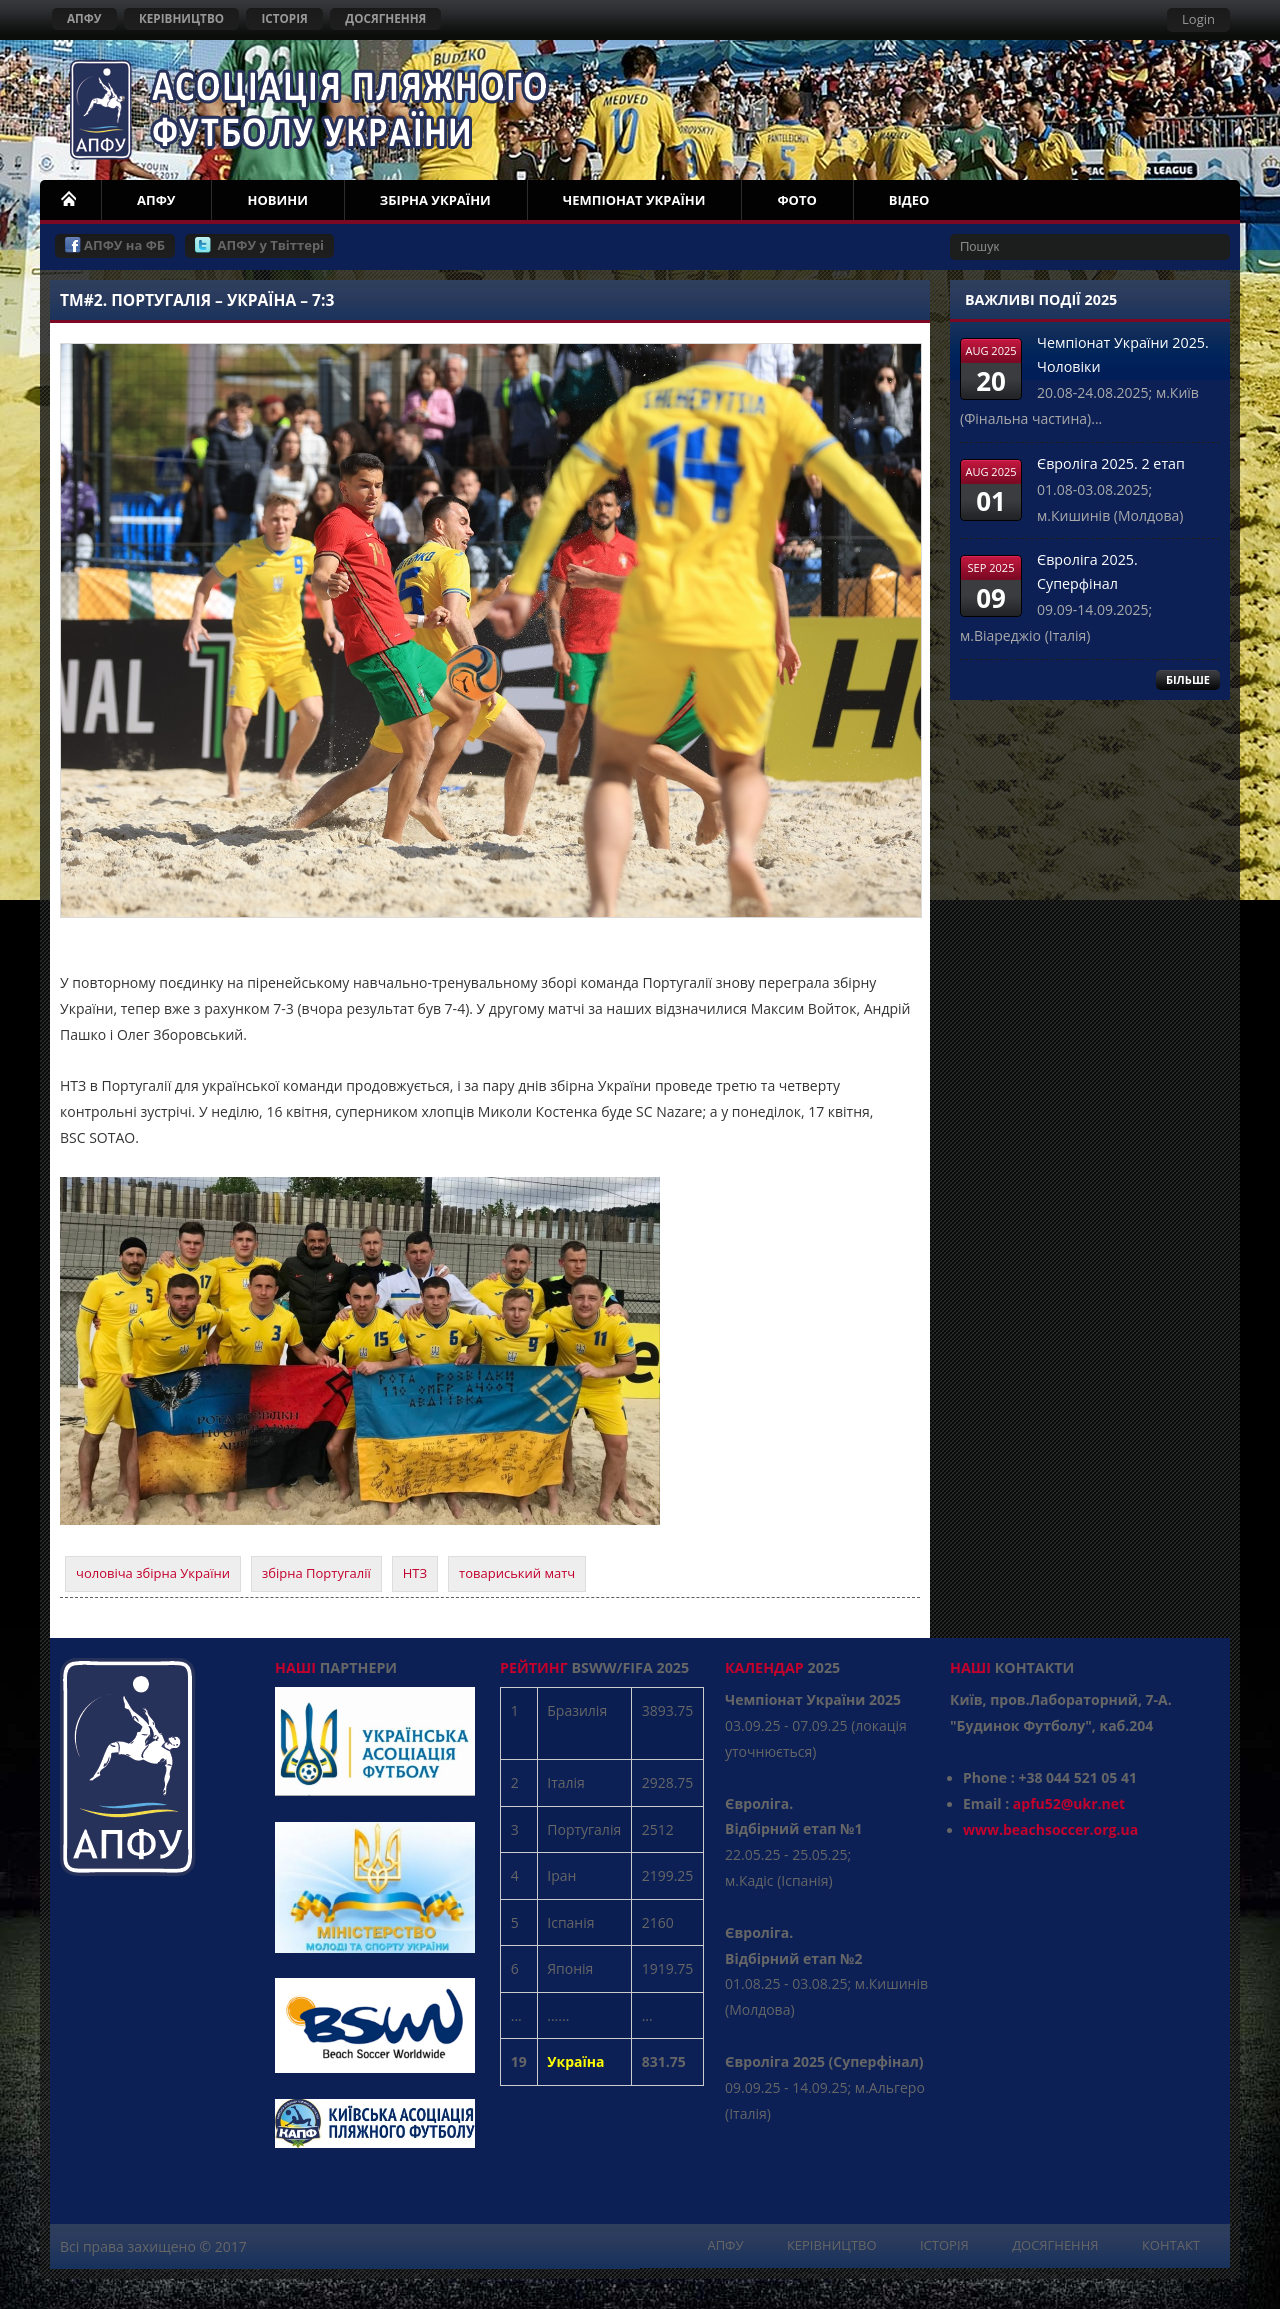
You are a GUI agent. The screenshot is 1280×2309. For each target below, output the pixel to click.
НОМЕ (70, 200)
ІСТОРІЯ (284, 18)
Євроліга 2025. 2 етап (1111, 463)
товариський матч (517, 1573)
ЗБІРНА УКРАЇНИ (435, 200)
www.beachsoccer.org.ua (1050, 1829)
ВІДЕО (909, 200)
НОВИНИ (277, 200)
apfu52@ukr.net (1069, 1803)
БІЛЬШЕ (1188, 679)
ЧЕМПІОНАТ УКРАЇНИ (634, 200)
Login (1198, 19)
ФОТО (796, 200)
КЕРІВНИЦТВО (181, 18)
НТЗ (415, 1573)
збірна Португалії (316, 1573)
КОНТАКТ (1171, 2245)
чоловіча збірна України (153, 1573)
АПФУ (84, 18)
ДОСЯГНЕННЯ (385, 18)
